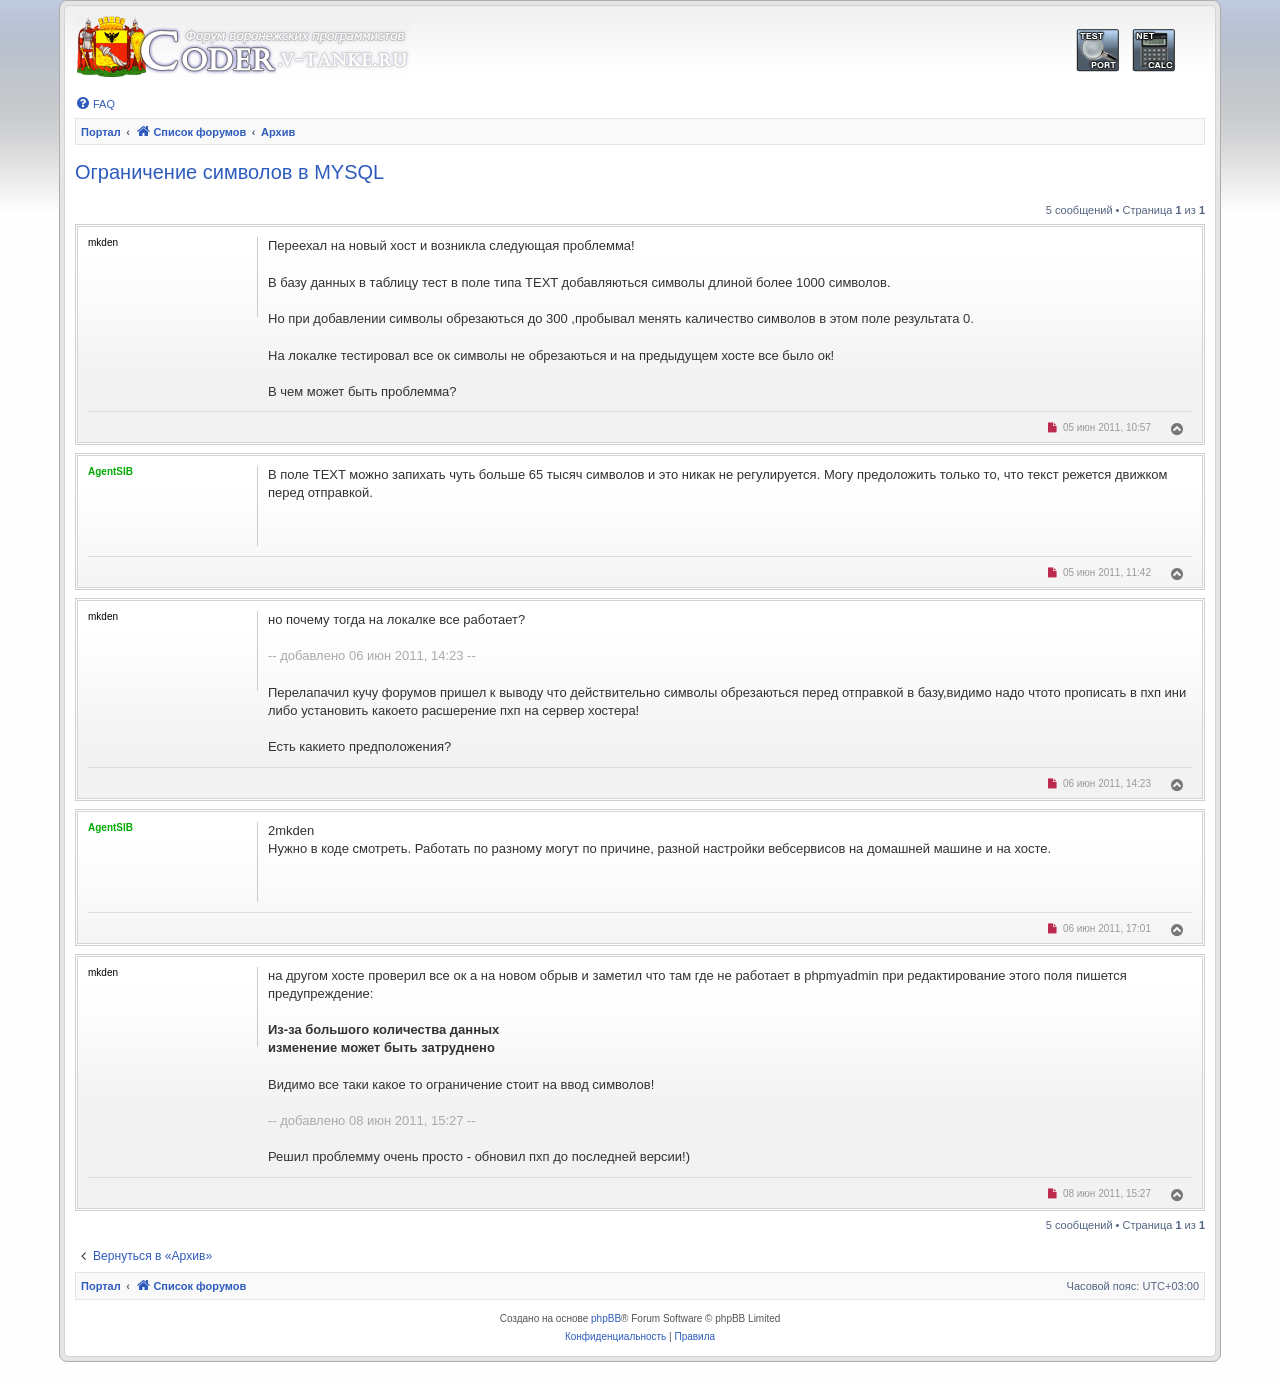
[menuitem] (95, 104)
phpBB (606, 1318)
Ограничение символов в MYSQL (229, 172)
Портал (101, 132)
